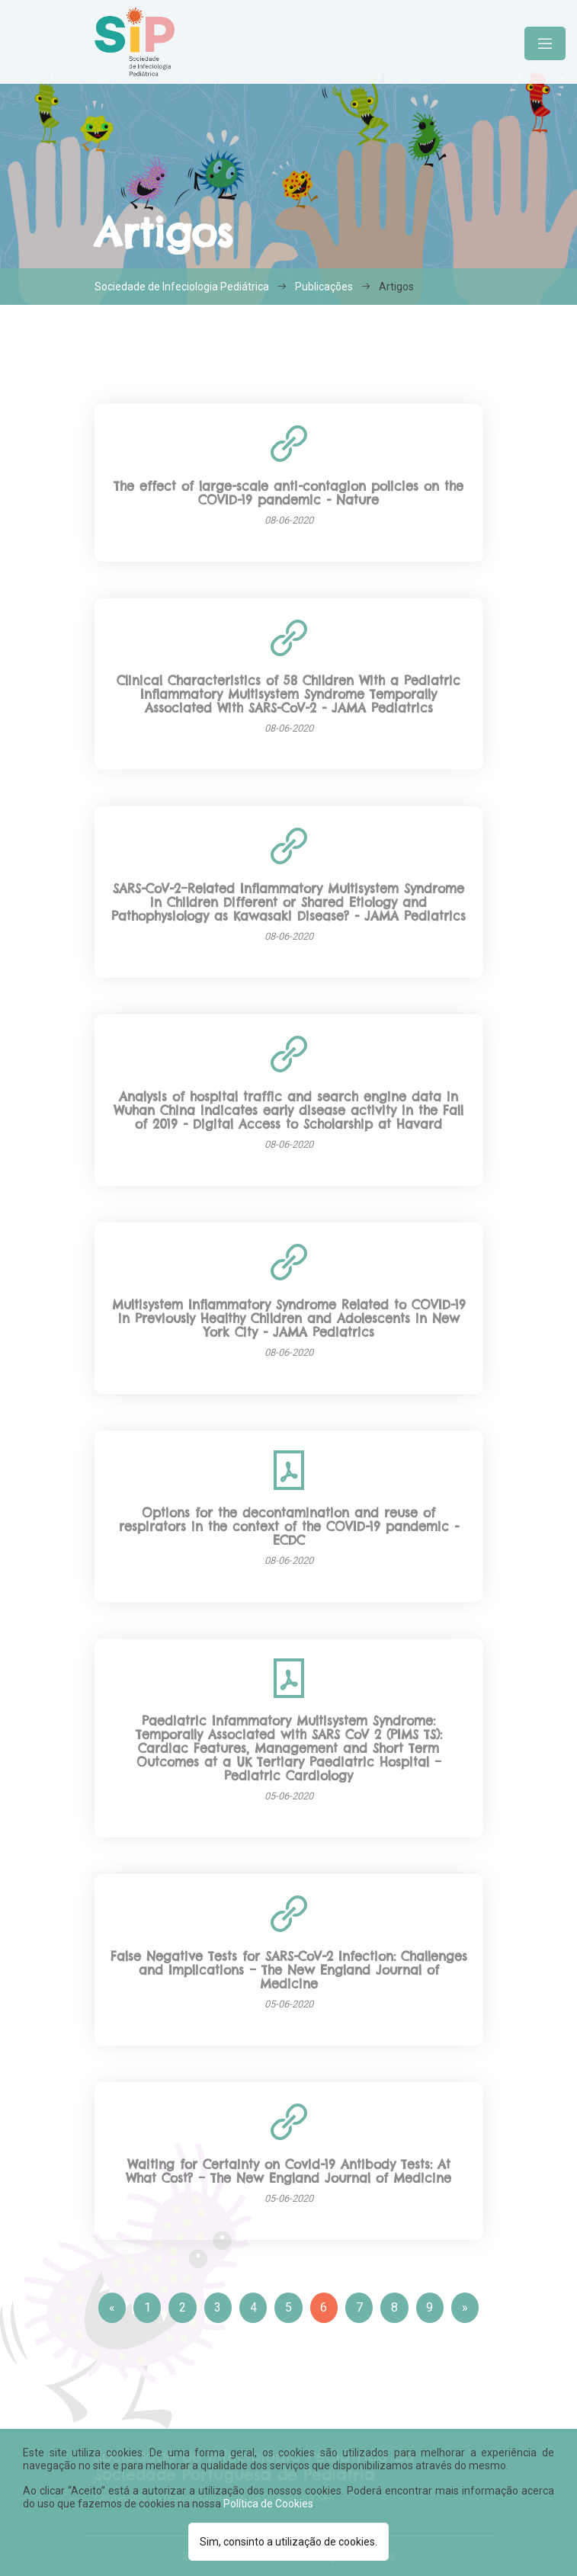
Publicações (324, 286)
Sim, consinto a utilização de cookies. (288, 2542)
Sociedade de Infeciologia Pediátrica (182, 286)
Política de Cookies (268, 2504)
